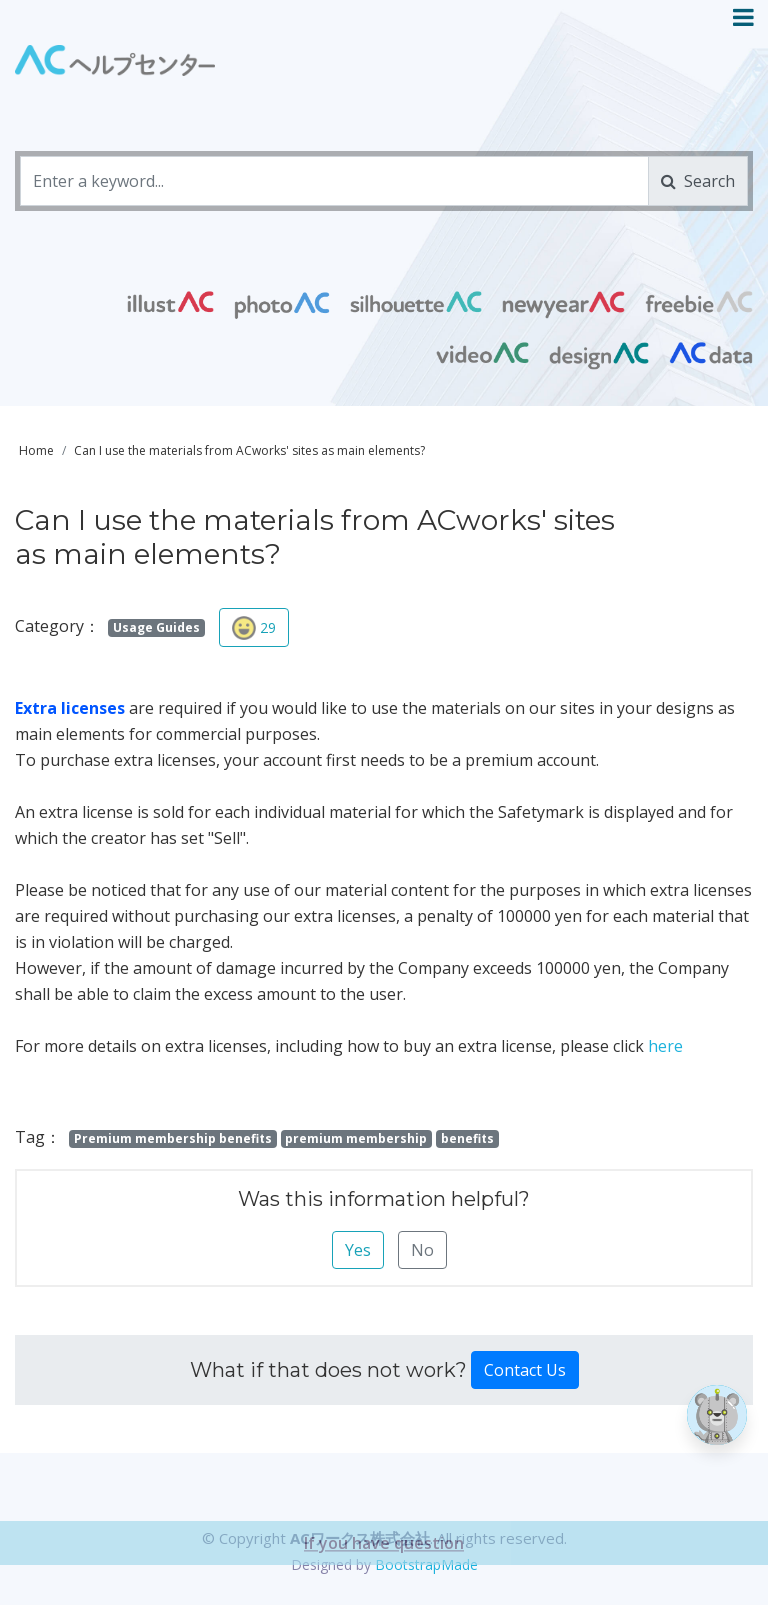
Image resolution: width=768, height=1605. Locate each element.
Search (698, 181)
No (422, 1250)
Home (36, 450)
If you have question (384, 1579)
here (665, 1046)
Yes (358, 1250)
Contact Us (525, 1370)
